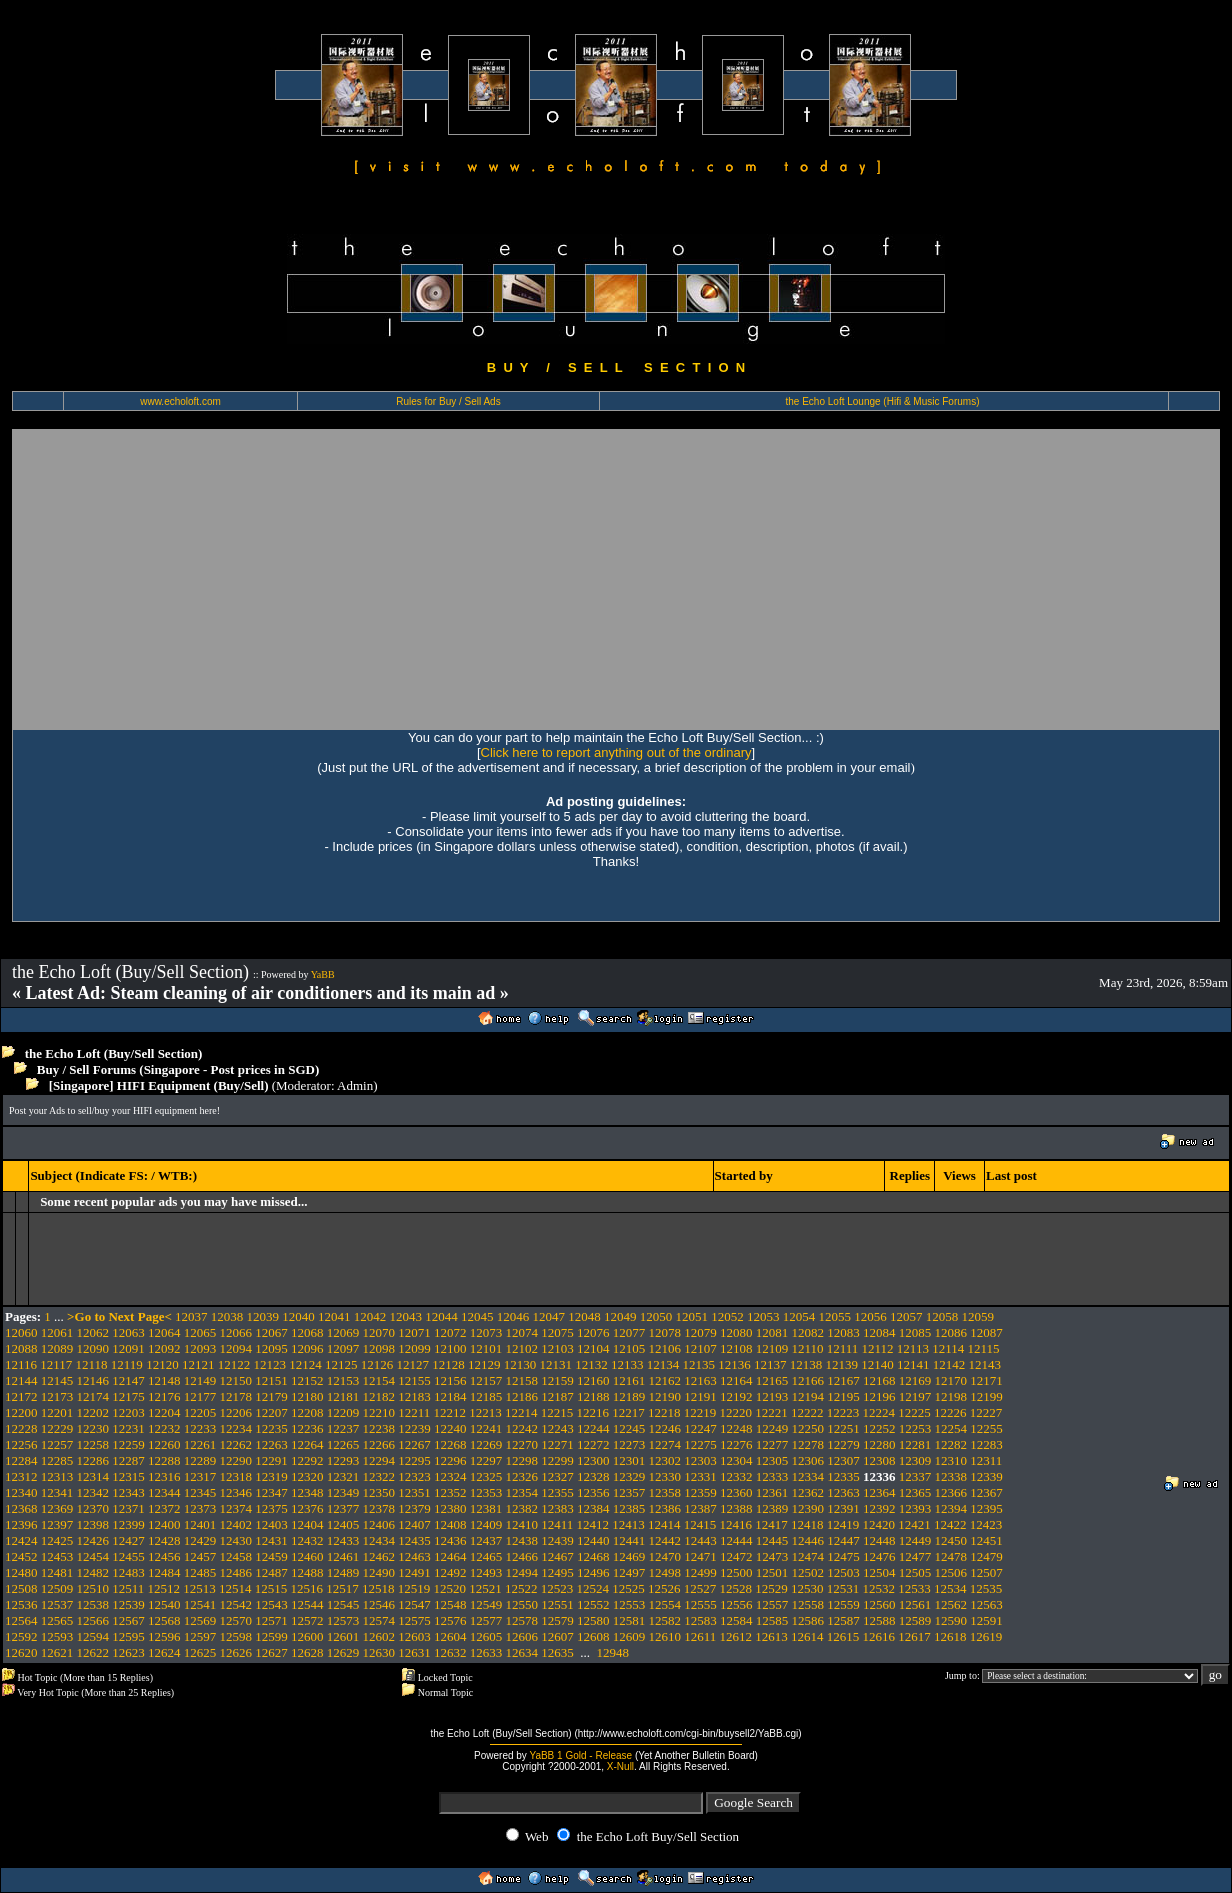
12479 (986, 1556)
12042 (370, 1316)
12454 (93, 1556)
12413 (628, 1524)
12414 (664, 1524)
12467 (557, 1556)
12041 (334, 1316)
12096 (307, 1348)
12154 (379, 1380)
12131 (555, 1364)
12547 (414, 1604)
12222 (807, 1412)
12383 (557, 1508)
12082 (808, 1332)
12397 (57, 1524)
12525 (628, 1588)
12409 (486, 1524)
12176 (164, 1396)
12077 (629, 1332)
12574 (379, 1620)
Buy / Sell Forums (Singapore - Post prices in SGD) (178, 1069)
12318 (236, 1476)
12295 (414, 1460)
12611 (700, 1636)
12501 (772, 1572)
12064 (164, 1332)
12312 (21, 1476)
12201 (57, 1412)
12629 (343, 1652)
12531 (843, 1588)
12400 (164, 1524)
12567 (128, 1620)
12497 (629, 1572)
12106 (665, 1348)
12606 (522, 1636)
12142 (949, 1364)
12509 (57, 1588)
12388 (736, 1508)
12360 (736, 1492)
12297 (486, 1460)
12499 (700, 1572)
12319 (271, 1476)
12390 (808, 1508)
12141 (913, 1364)
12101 (486, 1348)
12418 (807, 1524)
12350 (379, 1492)
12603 (414, 1636)
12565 (57, 1620)
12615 (843, 1636)
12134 (663, 1364)
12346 (236, 1492)
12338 (951, 1476)
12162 (665, 1380)
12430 (236, 1540)
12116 (21, 1364)
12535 (986, 1588)
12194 (808, 1396)
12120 (162, 1364)
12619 (986, 1636)
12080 (736, 1332)
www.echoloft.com (180, 401)
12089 (57, 1348)
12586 (808, 1620)
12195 (843, 1396)
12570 (236, 1620)
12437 (486, 1540)
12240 (450, 1428)
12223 (843, 1412)
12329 (629, 1476)
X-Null (620, 1766)
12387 (700, 1508)
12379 (414, 1508)
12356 (593, 1492)
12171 (986, 1380)
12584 (736, 1620)
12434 (379, 1540)
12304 (736, 1460)
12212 (450, 1412)
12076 (593, 1332)
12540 (164, 1604)
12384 (593, 1508)
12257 (57, 1444)
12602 (379, 1636)
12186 (522, 1396)
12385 (629, 1508)
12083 (843, 1332)
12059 (978, 1316)
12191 (700, 1396)
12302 (665, 1460)
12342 (93, 1492)
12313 (57, 1476)
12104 (593, 1348)
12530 (807, 1588)
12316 (164, 1476)
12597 (200, 1636)
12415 (700, 1524)
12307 (843, 1460)
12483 (128, 1572)
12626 (236, 1652)
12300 (593, 1460)
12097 (343, 1348)
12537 (57, 1604)
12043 (406, 1316)
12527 (700, 1588)
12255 (986, 1428)
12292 (307, 1460)
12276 (736, 1444)
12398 (93, 1524)
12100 (450, 1348)
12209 (343, 1412)
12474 (808, 1556)
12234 (236, 1428)
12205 (200, 1412)
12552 (593, 1604)
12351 (414, 1492)
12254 (951, 1428)
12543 (271, 1604)
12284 (21, 1460)
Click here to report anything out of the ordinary (616, 752)
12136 (734, 1364)
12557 (772, 1604)
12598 (236, 1636)
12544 (307, 1604)
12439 (557, 1540)
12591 (986, 1620)
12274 (665, 1444)
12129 (484, 1364)
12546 (379, 1604)
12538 (93, 1604)
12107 (700, 1348)
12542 (236, 1604)
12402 (236, 1524)
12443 (700, 1540)
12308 (879, 1460)
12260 (164, 1444)
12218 (664, 1412)
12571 (271, 1620)
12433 (343, 1540)
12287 (128, 1460)
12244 (593, 1428)
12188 (593, 1396)
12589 (915, 1620)
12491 (414, 1572)
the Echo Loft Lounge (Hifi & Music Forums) (883, 401)
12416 (736, 1524)
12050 (656, 1316)
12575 (414, 1620)
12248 (736, 1428)
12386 (665, 1508)
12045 (477, 1316)
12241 (486, 1428)
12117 (56, 1364)
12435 (414, 1540)
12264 (307, 1444)
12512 (164, 1588)
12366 (951, 1492)
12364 (879, 1492)
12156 (450, 1380)
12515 (271, 1588)
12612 (736, 1636)
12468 (593, 1556)
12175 (128, 1396)
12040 (298, 1316)
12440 (593, 1540)
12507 (986, 1572)
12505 (915, 1572)
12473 (772, 1556)
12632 (450, 1652)
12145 (57, 1380)
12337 (915, 1476)
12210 (379, 1412)
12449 (915, 1540)
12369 (57, 1508)
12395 (986, 1508)
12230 (93, 1428)
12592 (21, 1636)
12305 (772, 1460)
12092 (164, 1348)
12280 (879, 1444)
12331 (700, 1476)
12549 (486, 1604)
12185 (486, 1396)
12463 (414, 1556)
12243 (557, 1428)
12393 (915, 1508)
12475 (843, 1556)
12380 (450, 1508)
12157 (486, 1380)
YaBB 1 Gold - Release (580, 1755)
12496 (593, 1572)
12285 (57, 1460)
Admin (355, 1085)
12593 (57, 1636)
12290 (236, 1460)
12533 (914, 1588)
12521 (485, 1588)
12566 (93, 1620)
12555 (700, 1604)
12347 (271, 1492)
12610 (665, 1636)
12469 (629, 1556)
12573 (343, 1620)
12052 (727, 1316)
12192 (736, 1396)
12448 (879, 1540)
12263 (271, 1444)
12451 (986, 1540)
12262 (236, 1444)
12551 (557, 1604)
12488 (307, 1572)
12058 (942, 1316)
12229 (57, 1428)
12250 (808, 1428)
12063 (128, 1332)
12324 (450, 1476)
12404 (307, 1524)
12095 (271, 1348)
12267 (414, 1444)
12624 (164, 1652)
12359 (700, 1492)
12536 (21, 1604)
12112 (878, 1348)
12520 (450, 1588)
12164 (736, 1380)
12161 (629, 1380)
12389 (772, 1508)
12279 (843, 1444)
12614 (807, 1636)
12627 (271, 1652)
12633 (486, 1652)
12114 (948, 1348)
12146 (93, 1380)
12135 (698, 1364)
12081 (772, 1332)
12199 (986, 1396)
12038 (227, 1316)
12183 (414, 1396)
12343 (128, 1492)
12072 (450, 1332)
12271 (557, 1444)
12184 (450, 1396)
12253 (915, 1428)
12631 (414, 1652)
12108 (736, 1348)
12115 (983, 1348)
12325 (486, 1476)
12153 (343, 1380)
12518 (378, 1588)
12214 (521, 1412)
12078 (665, 1332)
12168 (879, 1380)
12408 (450, 1524)
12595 (128, 1636)
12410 (522, 1524)
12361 (772, 1492)
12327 (557, 1476)
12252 (879, 1428)
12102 (522, 1348)
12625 (200, 1652)
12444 (736, 1540)
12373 (200, 1508)
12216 (593, 1412)
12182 (379, 1396)
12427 (128, 1540)
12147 (128, 1380)
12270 (522, 1444)
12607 (557, 1636)
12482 (93, 1572)
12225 (914, 1412)
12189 (629, 1396)
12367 (986, 1492)
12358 (665, 1492)
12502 (808, 1572)
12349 (343, 1492)
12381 (486, 1508)
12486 (236, 1572)
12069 (343, 1332)
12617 (914, 1636)
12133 (627, 1364)
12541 (200, 1604)
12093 (200, 1348)
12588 (879, 1620)
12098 (379, 1348)
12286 (93, 1460)
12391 (843, 1508)
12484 (164, 1572)
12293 (343, 1460)
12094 (236, 1348)
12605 (486, 1636)
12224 (879, 1412)
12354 (522, 1492)
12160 (593, 1380)
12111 (843, 1348)
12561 (915, 1604)
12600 (307, 1636)
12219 (700, 1412)
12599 (271, 1636)
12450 (951, 1540)
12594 (93, 1636)
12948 (613, 1652)
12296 (450, 1460)
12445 (772, 1540)
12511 (128, 1588)
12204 (164, 1412)
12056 (870, 1316)
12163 (700, 1380)
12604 (450, 1636)
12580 (593, 1620)
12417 (771, 1524)
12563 (986, 1604)
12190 (665, 1396)
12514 (235, 1588)
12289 (200, 1460)
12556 (736, 1604)
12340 (21, 1492)
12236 (307, 1428)
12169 (915, 1380)
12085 (915, 1332)
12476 (879, 1556)
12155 (414, 1380)
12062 (93, 1332)
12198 (951, 1396)
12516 (307, 1588)
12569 (200, 1620)
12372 (164, 1508)
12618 (950, 1636)
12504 (879, 1572)
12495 (557, 1572)
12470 (665, 1556)
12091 (128, 1348)
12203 (128, 1412)
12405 (343, 1524)
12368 (21, 1508)
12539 (128, 1604)
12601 (343, 1636)
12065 (200, 1332)
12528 (736, 1588)
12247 (700, 1428)
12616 (879, 1636)
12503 (843, 1572)
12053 (763, 1316)
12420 (879, 1524)
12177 (200, 1396)
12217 (628, 1412)
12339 (986, 1476)
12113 (913, 1348)
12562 (951, 1604)
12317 (200, 1476)
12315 (128, 1476)
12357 (629, 1492)
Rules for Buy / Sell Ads (448, 401)
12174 (93, 1396)
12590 (951, 1620)
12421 (914, 1524)
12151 (271, 1380)
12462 (379, 1556)
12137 (770, 1364)
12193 (772, 1396)
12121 (198, 1364)
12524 (593, 1588)
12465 (486, 1556)
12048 (584, 1316)
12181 (343, 1396)
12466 (522, 1556)
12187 (557, 1396)
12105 (629, 1348)
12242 (522, 1428)
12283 (986, 1444)
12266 (379, 1444)
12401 (200, 1524)
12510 (93, 1588)
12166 (808, 1380)
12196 (879, 1396)
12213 (485, 1412)
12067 (271, 1332)
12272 (593, 1444)
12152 (307, 1380)
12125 (341, 1364)
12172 (21, 1396)
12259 (128, 1444)
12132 (591, 1364)
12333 (772, 1476)
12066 (236, 1332)
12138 (806, 1364)
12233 (200, 1428)
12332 (736, 1476)
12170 (951, 1380)
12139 (841, 1364)
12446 (808, 1540)
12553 (629, 1604)
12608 (593, 1636)
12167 (843, 1380)
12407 (414, 1524)
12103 (557, 1348)
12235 (271, 1428)
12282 (951, 1444)
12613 (771, 1636)
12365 (915, 1492)
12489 (343, 1572)
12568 (164, 1620)
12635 (557, 1652)
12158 (522, 1380)
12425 (57, 1540)
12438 (522, 1540)
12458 (236, 1556)
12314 (93, 1476)
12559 (843, 1604)
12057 (906, 1316)
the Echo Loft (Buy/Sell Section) (114, 1053)
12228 (21, 1428)
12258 (93, 1444)
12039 (263, 1316)
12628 (307, 1652)
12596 (164, 1636)
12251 (843, 1428)
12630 (379, 1652)
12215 (557, 1412)
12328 (593, 1476)
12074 (522, 1332)
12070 (379, 1332)
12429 (200, 1540)
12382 (522, 1508)
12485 (200, 1572)
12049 (620, 1316)
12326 (522, 1476)
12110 (808, 1348)
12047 (549, 1316)
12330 (665, 1476)
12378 (379, 1508)
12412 (593, 1524)
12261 (200, 1444)
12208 (307, 1412)
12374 (236, 1508)
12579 (557, 1620)
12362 (808, 1492)
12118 (92, 1364)
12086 (951, 1332)
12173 (57, 1396)
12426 (93, 1540)
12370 (93, 1508)
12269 (486, 1444)
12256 (21, 1444)
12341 (57, 1492)
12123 (269, 1364)
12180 (307, 1396)
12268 (450, 1444)
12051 (692, 1316)
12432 (307, 1540)
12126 (377, 1364)
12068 (307, 1332)
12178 (236, 1396)
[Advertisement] (616, 579)
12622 (93, 1652)
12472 (736, 1556)
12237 (343, 1428)
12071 (414, 1332)
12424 (21, 1540)
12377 (343, 1508)
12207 (271, 1412)
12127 (412, 1364)
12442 (665, 1540)
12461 (343, 1556)
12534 (950, 1588)
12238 (379, 1428)
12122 (234, 1364)
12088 (21, 1348)
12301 (629, 1460)
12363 (843, 1492)
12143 (984, 1364)
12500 (736, 1572)
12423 (986, 1524)
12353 (486, 1492)
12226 (950, 1412)
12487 (271, 1572)
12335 (843, 1476)
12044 (441, 1316)
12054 (799, 1316)
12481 (57, 1572)
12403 (271, 1524)
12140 (877, 1364)
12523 (557, 1588)
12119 (127, 1364)
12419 (843, 1524)
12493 (486, 1572)
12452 (21, 1556)
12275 (700, 1444)
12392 (879, 1508)
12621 (57, 1652)
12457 (200, 1556)
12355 (557, 1492)
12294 (379, 1460)
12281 (915, 1444)
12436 (450, 1540)
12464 (450, 1556)
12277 (772, 1444)
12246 (665, 1428)
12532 (879, 1588)
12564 (21, 1620)
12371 (128, 1508)
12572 (307, 1620)
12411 (557, 1524)
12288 (164, 1460)
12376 (307, 1508)
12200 (21, 1412)
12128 (448, 1364)
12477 (915, 1556)
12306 (808, 1460)
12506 (951, 1572)
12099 (414, 1348)
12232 (164, 1428)
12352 (450, 1492)
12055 (835, 1316)
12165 (772, 1380)
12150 (236, 1380)
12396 (21, 1524)
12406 (379, 1524)
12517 (342, 1588)
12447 (843, 1540)
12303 (700, 1460)
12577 (486, 1620)
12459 (271, 1556)
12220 (736, 1412)
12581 (629, 1620)
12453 (57, 1556)
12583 (700, 1620)
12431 (271, 1540)
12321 (343, 1476)
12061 (57, 1332)
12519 (414, 1588)
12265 (343, 1444)
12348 (307, 1492)
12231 (128, 1428)
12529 (771, 1588)
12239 (414, 1428)
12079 (700, 1332)
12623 (128, 1652)
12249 (772, 1428)
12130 (520, 1364)
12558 (808, 1604)
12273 (629, 1444)
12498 (665, 1572)
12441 (629, 1540)
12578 (522, 1620)
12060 (21, 1332)
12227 (986, 1412)
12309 (915, 1460)
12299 (557, 1460)
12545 (343, 1604)
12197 (915, 1396)
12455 (128, 1556)
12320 (307, 1476)
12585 (772, 1620)
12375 (271, 1508)
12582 (665, 1620)
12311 (986, 1460)
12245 (629, 1428)
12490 (379, 1572)
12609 (629, 1636)
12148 (164, 1380)
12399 (128, 1524)
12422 (950, 1524)
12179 (271, 1396)
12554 (665, 1604)
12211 (414, 1412)
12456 (164, 1556)
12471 (700, 1556)
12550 (522, 1604)
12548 (450, 1604)
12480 (21, 1572)
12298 (522, 1460)
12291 (271, 1460)
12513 (199, 1588)
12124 (305, 1364)
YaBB (323, 974)
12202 (93, 1412)
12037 (191, 1316)
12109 (772, 1348)
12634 (522, 1652)
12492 (450, 1572)
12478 (951, 1556)
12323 (414, 1476)
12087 (986, 1332)
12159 (557, 1380)
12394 (951, 1508)
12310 (951, 1460)
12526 (664, 1588)
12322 (379, 1476)
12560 (879, 1604)
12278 (808, 1444)
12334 (808, 1476)
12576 (450, 1620)
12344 (164, 1492)
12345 (200, 1492)
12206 (236, 1412)
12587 (843, 1620)
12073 (486, 1332)
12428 (164, 1540)
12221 (771, 1412)
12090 (93, 1348)
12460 (307, 1556)
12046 (513, 1316)
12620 (21, 1652)
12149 (200, 1380)
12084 (879, 1332)
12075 (557, 1332)
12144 (21, 1380)
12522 (521, 1588)
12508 (21, 1588)
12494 (522, 1572)
